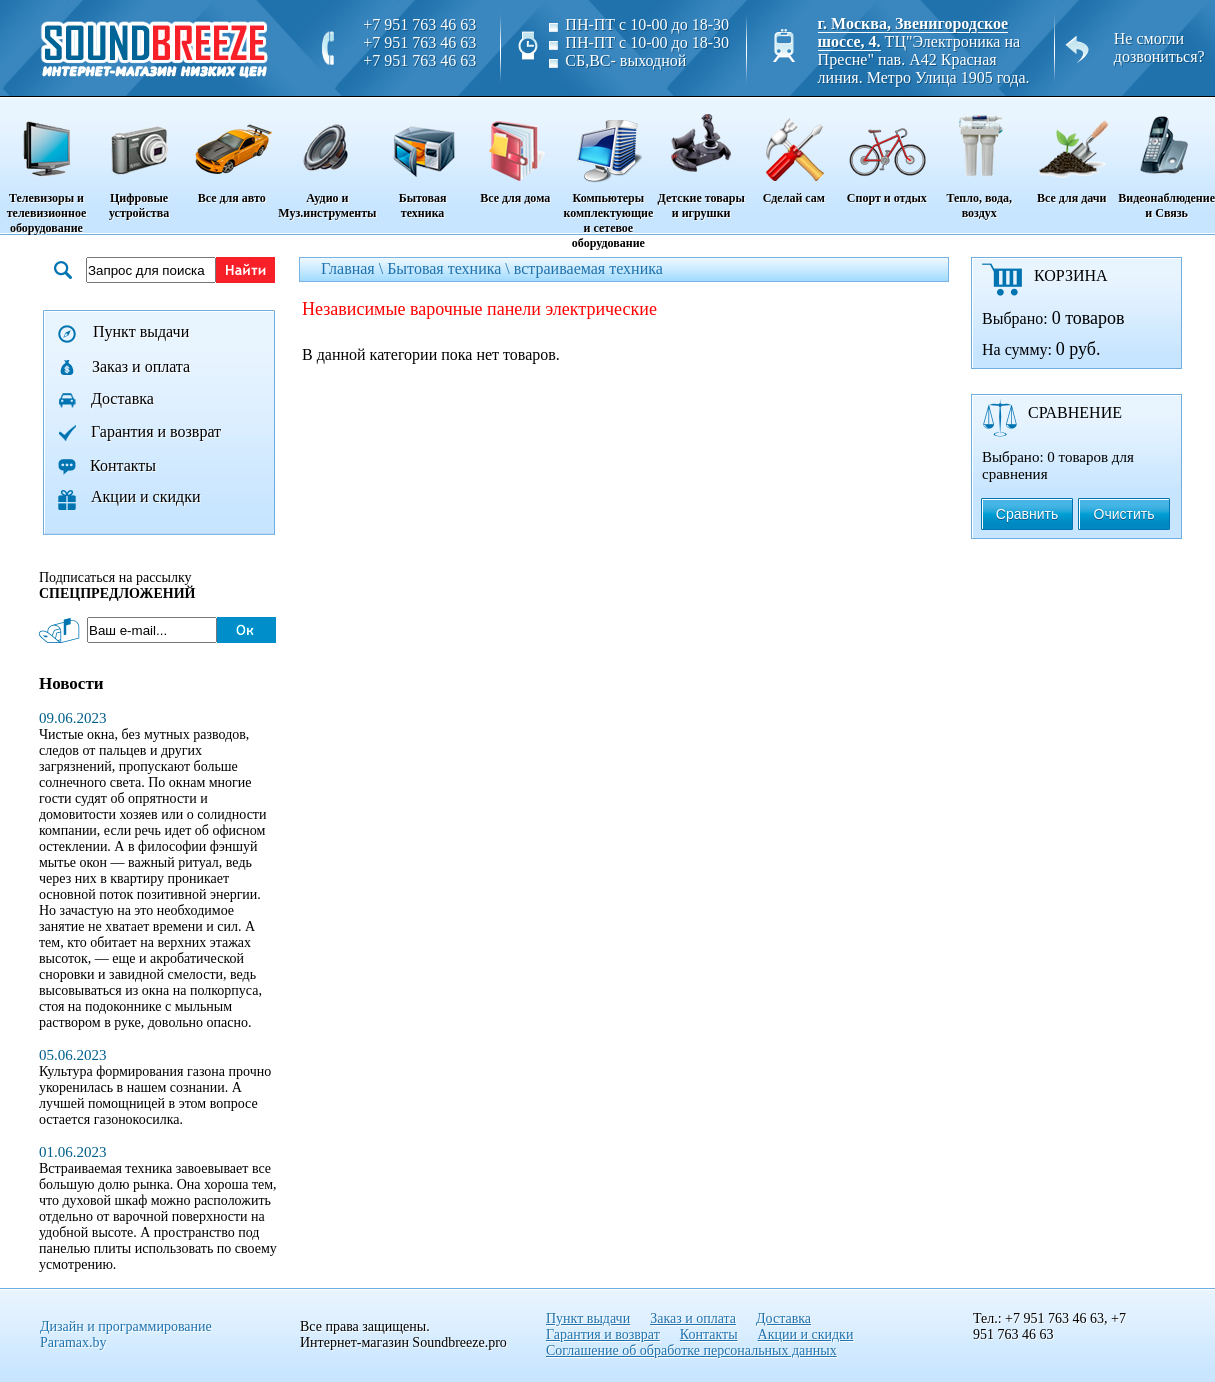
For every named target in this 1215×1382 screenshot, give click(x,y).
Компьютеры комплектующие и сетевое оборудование (608, 174)
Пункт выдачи (141, 331)
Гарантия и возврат (156, 431)
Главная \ (354, 268)
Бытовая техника (422, 159)
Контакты (123, 465)
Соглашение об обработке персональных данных (691, 1350)
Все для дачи (1071, 152)
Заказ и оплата (141, 366)
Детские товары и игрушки (701, 159)
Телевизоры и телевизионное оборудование (46, 167)
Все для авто (231, 152)
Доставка (122, 398)
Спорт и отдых (886, 152)
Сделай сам (793, 152)
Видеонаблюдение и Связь (1166, 159)
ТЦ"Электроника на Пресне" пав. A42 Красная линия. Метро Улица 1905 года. (924, 59)
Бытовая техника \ (450, 268)
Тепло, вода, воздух (979, 159)
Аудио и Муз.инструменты (327, 159)
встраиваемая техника (588, 268)
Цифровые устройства (139, 159)
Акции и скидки (146, 496)
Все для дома (515, 152)
